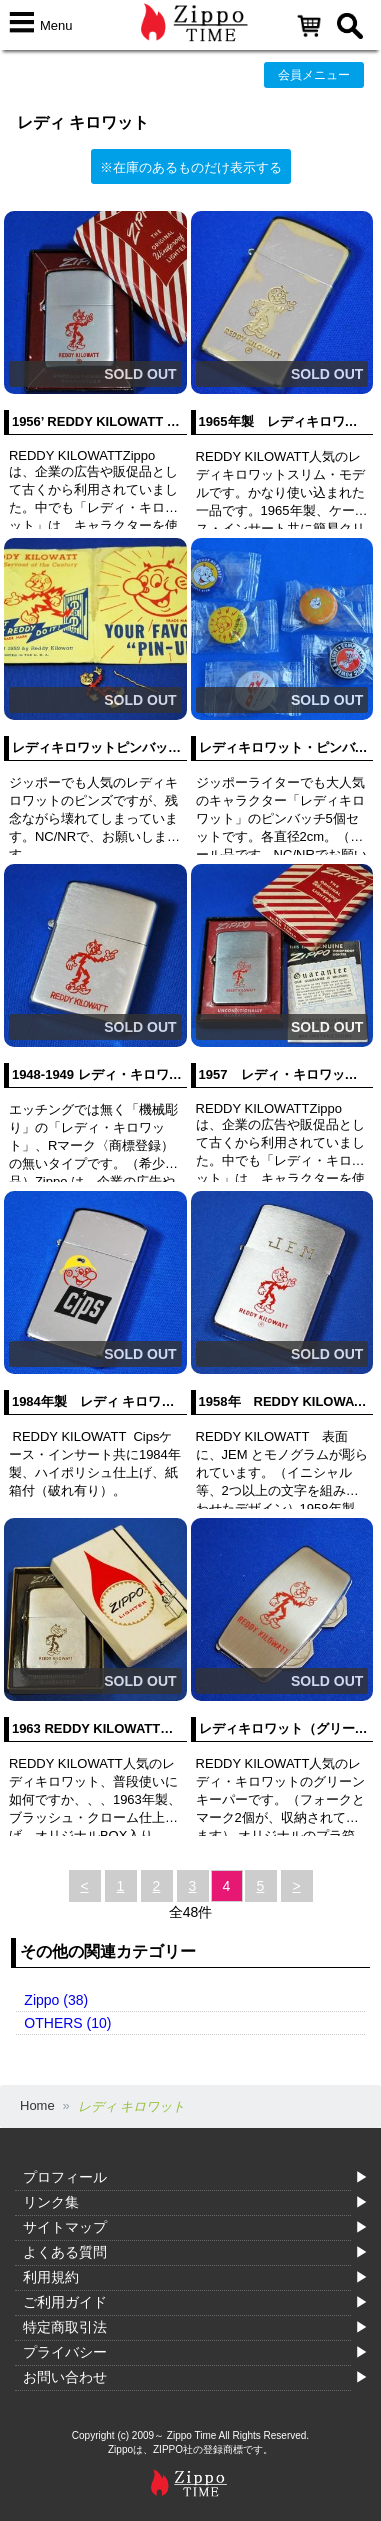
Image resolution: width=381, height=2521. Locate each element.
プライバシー (65, 2352)
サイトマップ (65, 2227)
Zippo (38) (56, 2000)
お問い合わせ (65, 2377)
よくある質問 (65, 2252)
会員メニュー (314, 75)
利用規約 (51, 2277)
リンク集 (51, 2202)
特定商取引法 (65, 2327)
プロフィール (65, 2177)
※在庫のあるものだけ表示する (191, 167)
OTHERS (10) (67, 2023)
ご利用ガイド (65, 2302)
